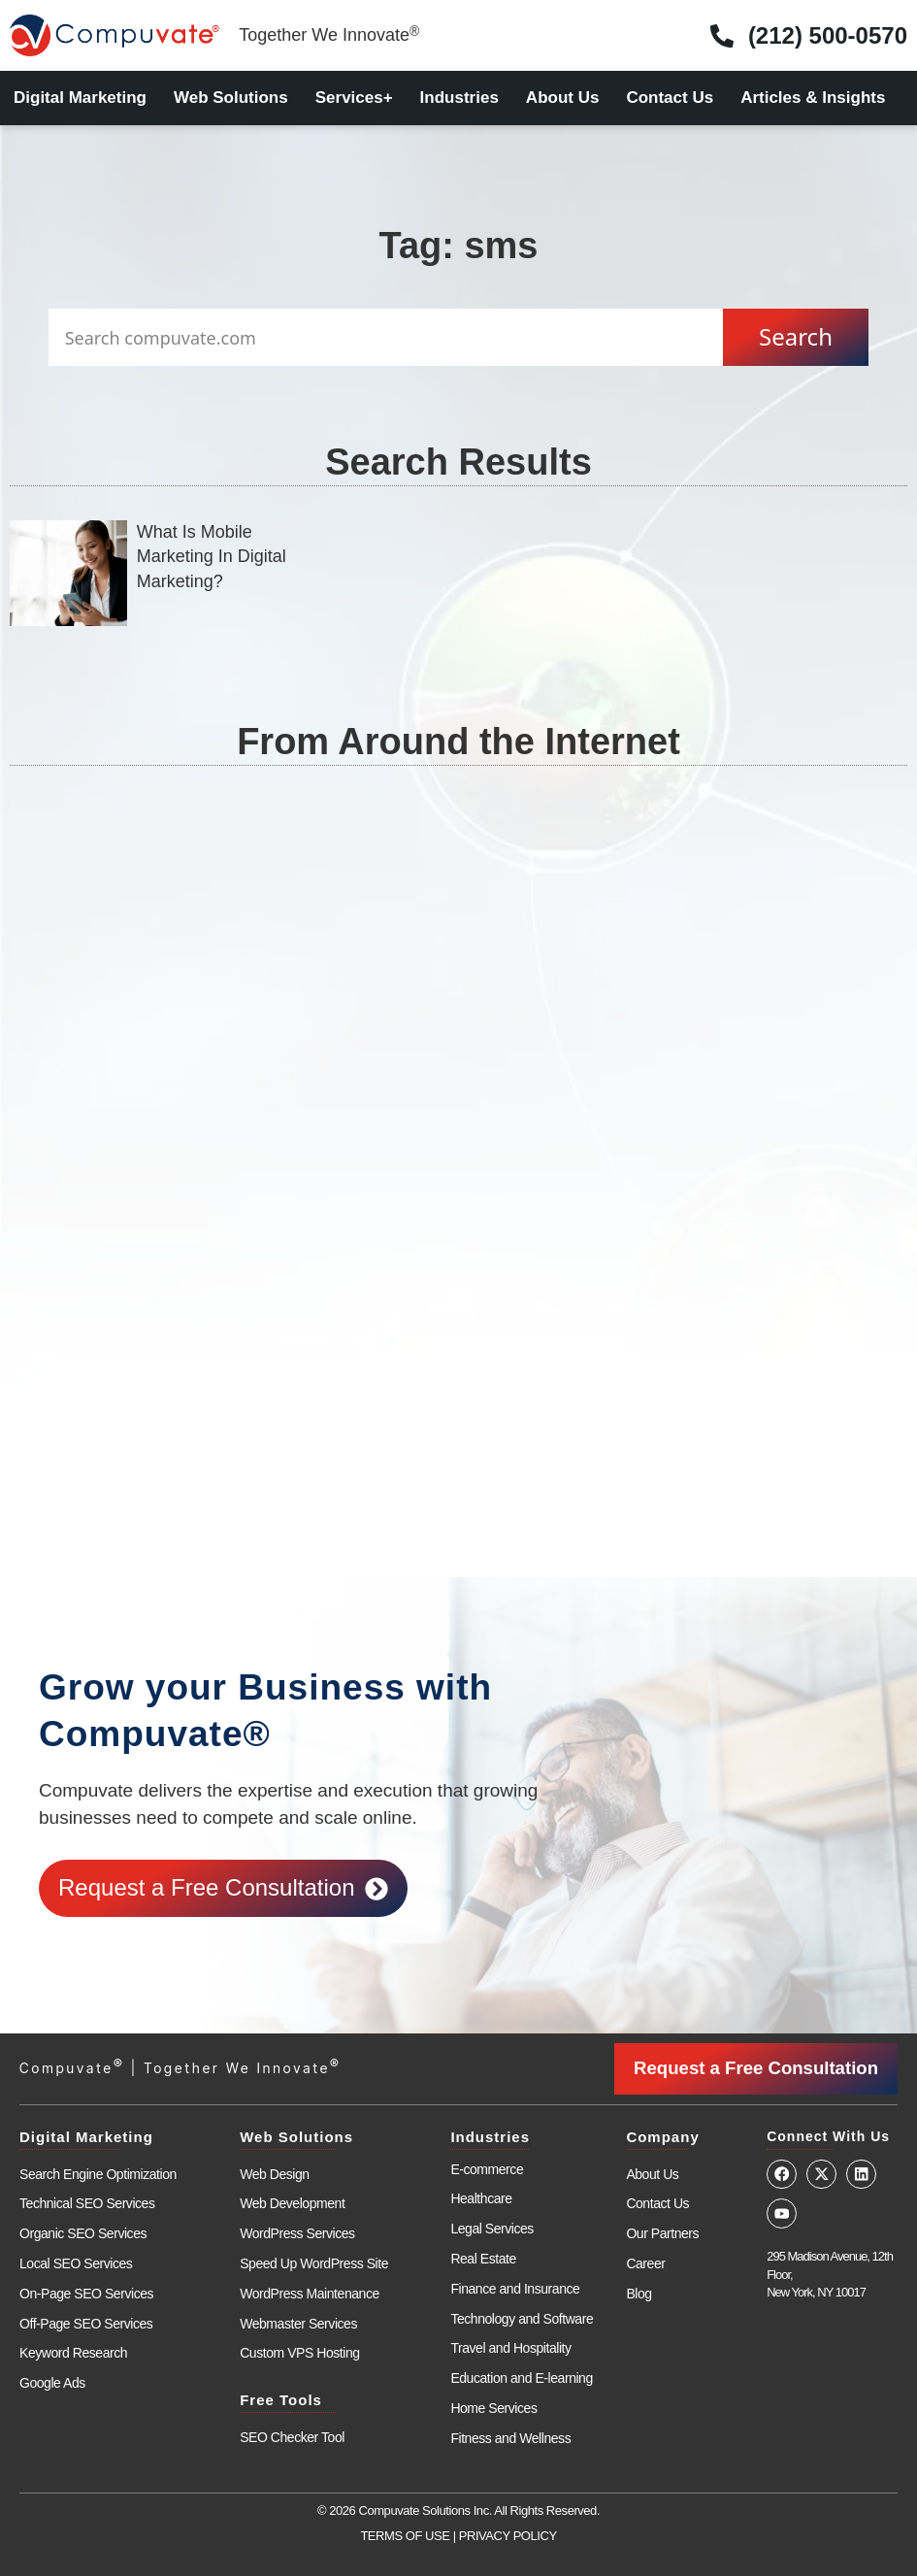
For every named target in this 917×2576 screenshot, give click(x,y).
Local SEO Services (75, 2262)
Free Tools (281, 2399)
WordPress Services (297, 2232)
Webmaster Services (298, 2322)
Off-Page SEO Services (85, 2322)
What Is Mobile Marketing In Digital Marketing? (211, 556)
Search (796, 336)
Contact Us (669, 97)
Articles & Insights (812, 97)
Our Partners (662, 2232)
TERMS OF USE (404, 2534)
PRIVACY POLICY (508, 2534)
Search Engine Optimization (98, 2173)
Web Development (292, 2203)
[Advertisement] (457, 994)
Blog (638, 2292)
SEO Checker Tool (292, 2436)
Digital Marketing (80, 97)
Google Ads (52, 2382)
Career (645, 2262)
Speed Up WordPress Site (314, 2262)
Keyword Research (73, 2353)
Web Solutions (231, 97)
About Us (563, 97)
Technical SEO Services (87, 2203)
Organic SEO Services (83, 2232)
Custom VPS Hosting (299, 2353)
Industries (459, 97)
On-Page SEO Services (86, 2292)
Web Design (275, 2173)
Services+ (354, 97)
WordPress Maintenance (309, 2292)
